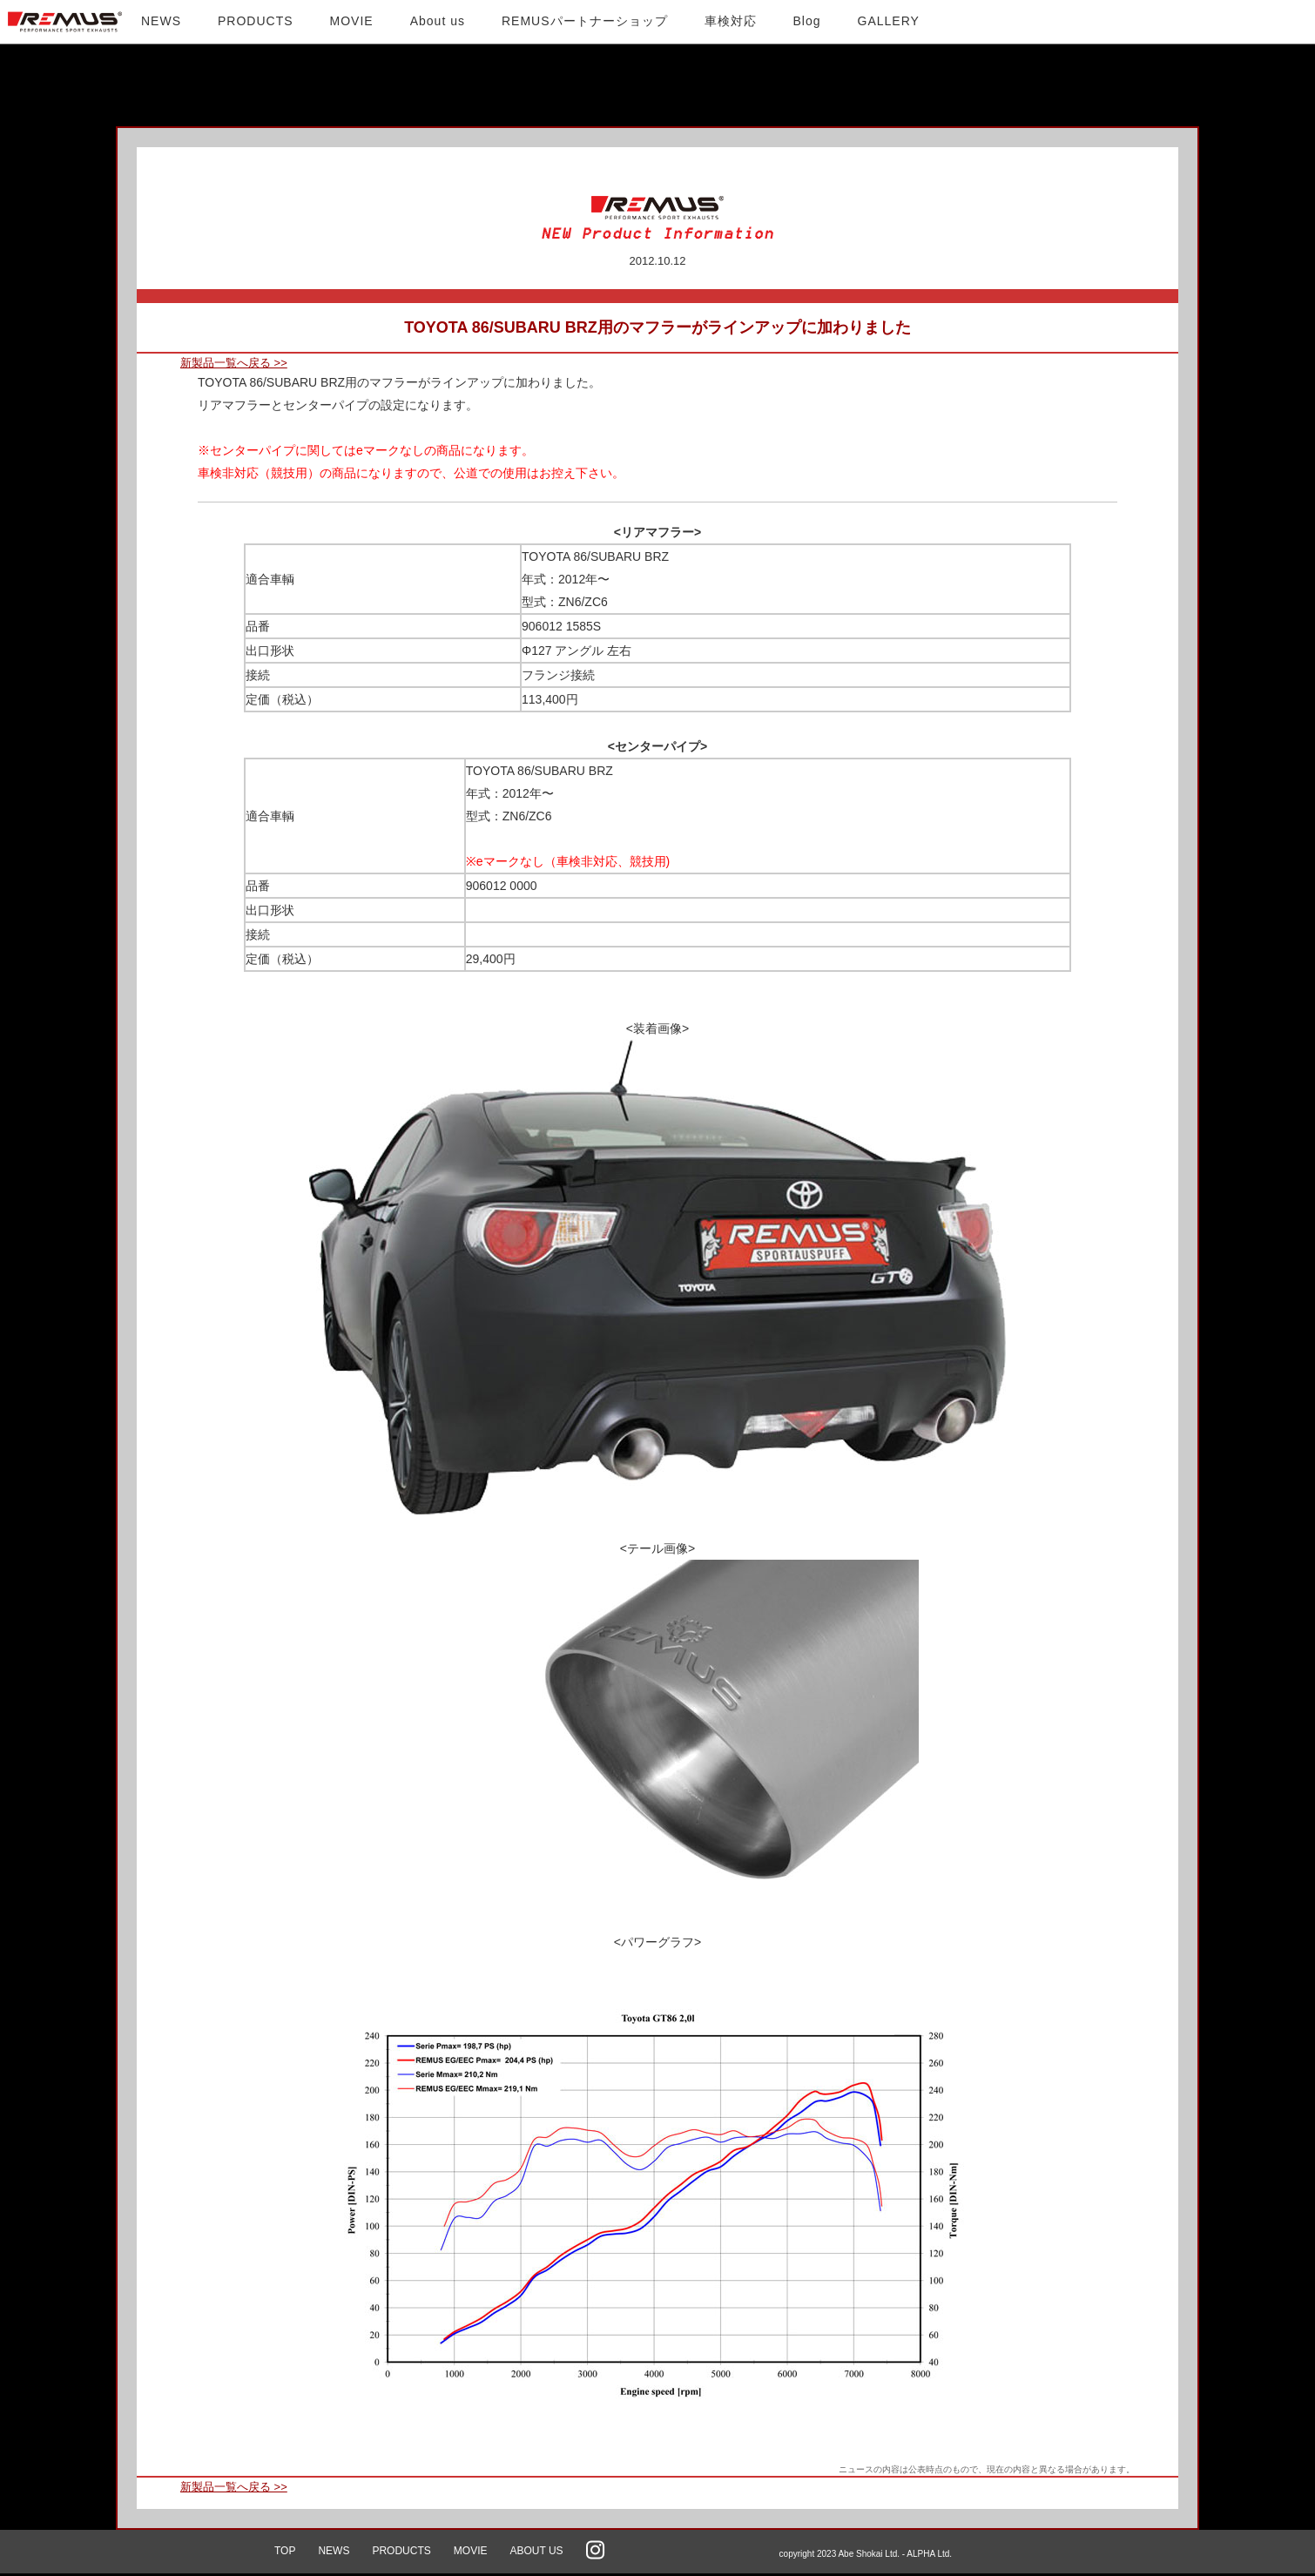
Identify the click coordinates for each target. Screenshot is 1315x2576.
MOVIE (471, 2551)
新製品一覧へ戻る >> (233, 362)
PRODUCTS (401, 2551)
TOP (284, 2551)
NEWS (333, 2551)
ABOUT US (536, 2551)
